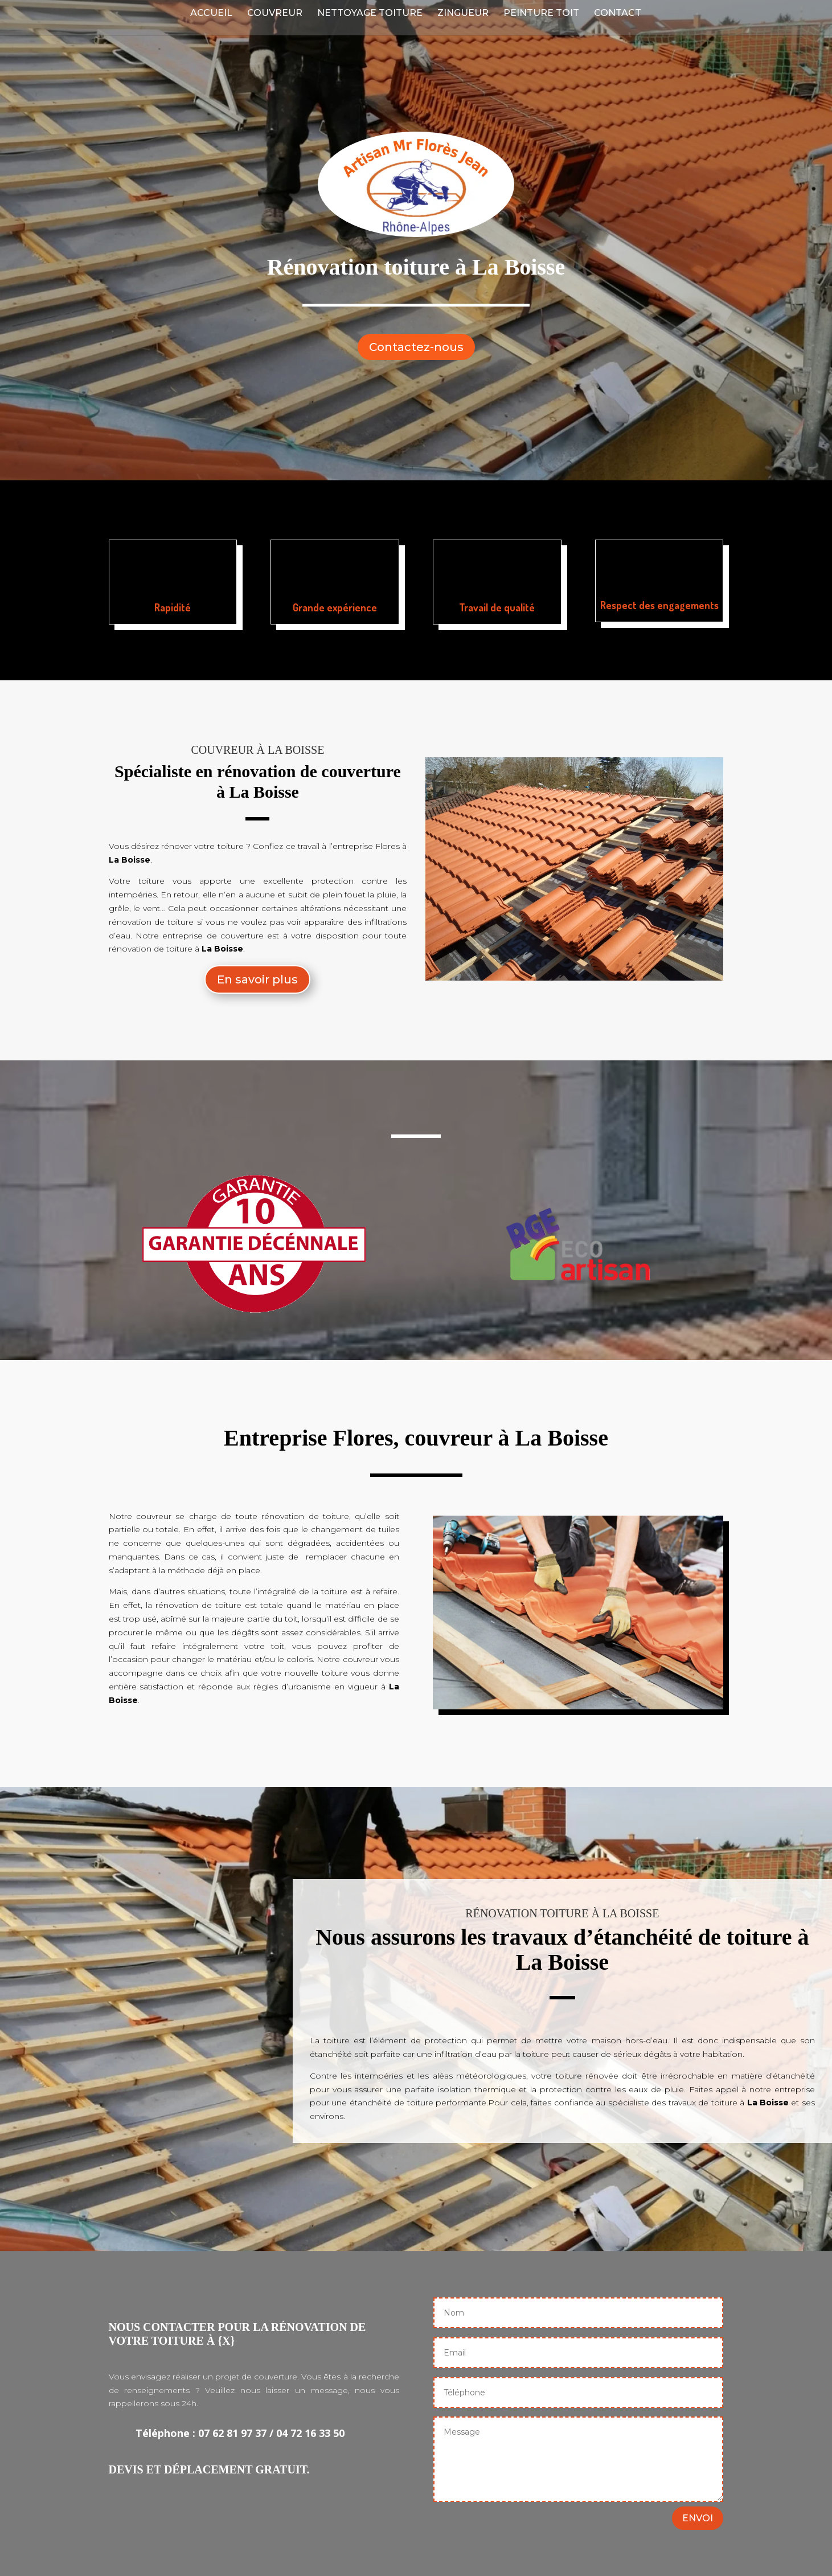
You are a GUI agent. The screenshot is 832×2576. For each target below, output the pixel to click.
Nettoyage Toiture (370, 13)
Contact (617, 13)
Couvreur (274, 13)
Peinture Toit (541, 13)
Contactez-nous (416, 347)
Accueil (211, 13)
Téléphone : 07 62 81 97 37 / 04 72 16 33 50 (240, 2433)
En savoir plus (257, 979)
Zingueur (463, 13)
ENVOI (697, 2518)
